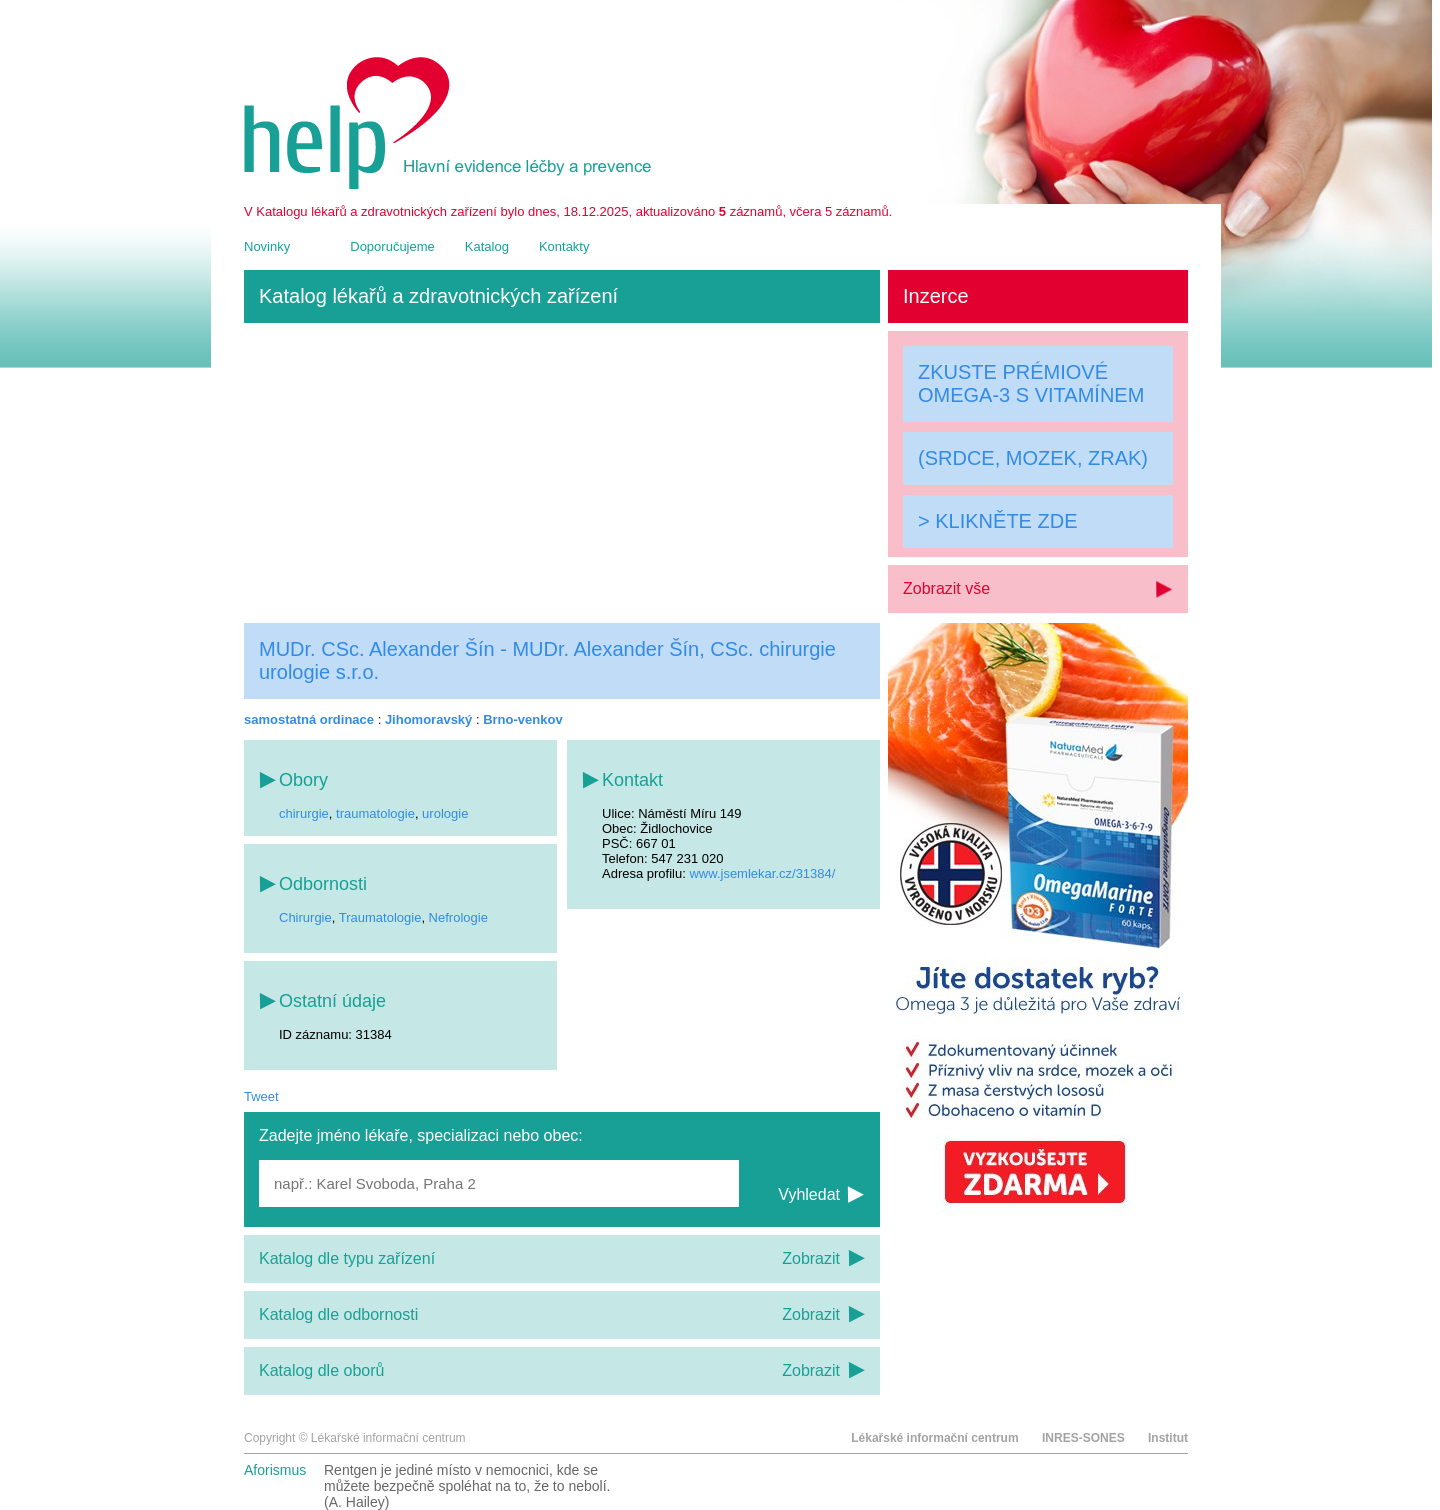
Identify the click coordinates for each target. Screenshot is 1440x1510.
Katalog (487, 246)
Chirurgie (305, 917)
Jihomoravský (428, 719)
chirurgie (304, 813)
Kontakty (564, 246)
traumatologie (375, 813)
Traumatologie (380, 917)
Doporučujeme (392, 246)
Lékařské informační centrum (934, 1438)
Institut (1168, 1438)
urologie (445, 813)
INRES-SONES (1083, 1438)
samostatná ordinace (309, 719)
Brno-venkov (522, 719)
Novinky (267, 246)
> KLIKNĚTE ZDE (998, 521)
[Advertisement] (562, 473)
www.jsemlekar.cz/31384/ (762, 873)
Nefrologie (458, 917)
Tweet (261, 1096)
